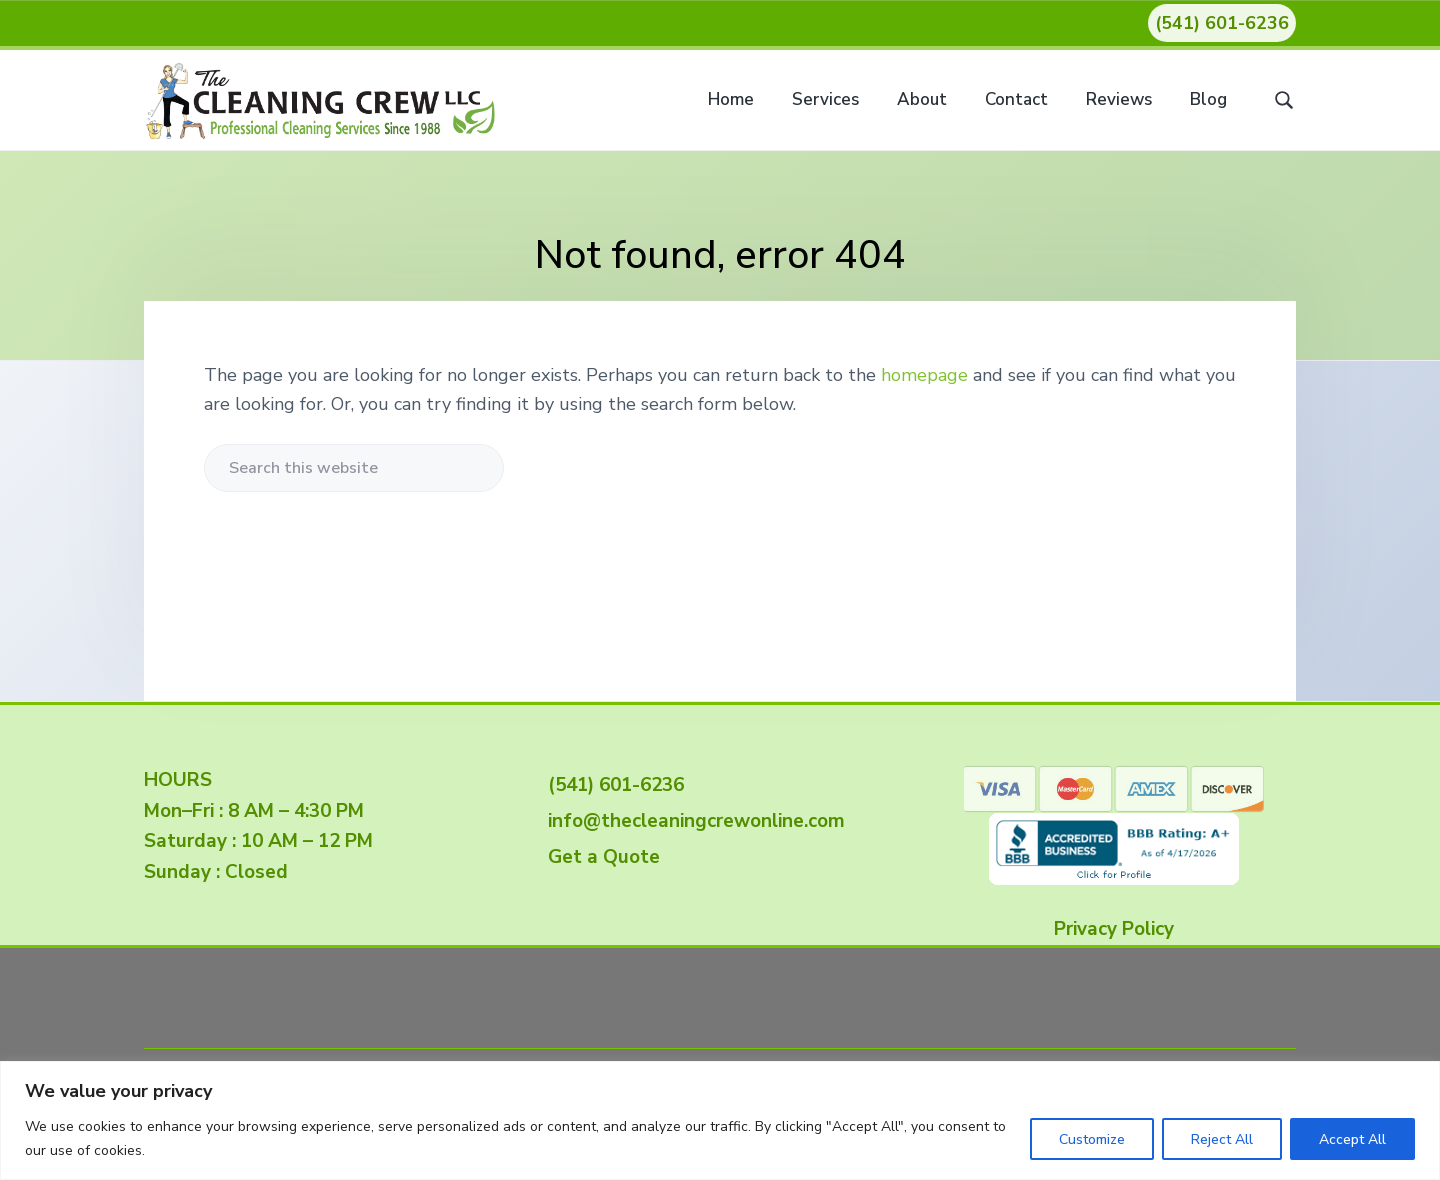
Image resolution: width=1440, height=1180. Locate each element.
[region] (720, 1120)
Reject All (1222, 1139)
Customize (1092, 1139)
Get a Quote (599, 857)
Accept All (1352, 1139)
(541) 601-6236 (1222, 23)
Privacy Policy (1114, 929)
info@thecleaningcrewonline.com (691, 821)
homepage (924, 375)
